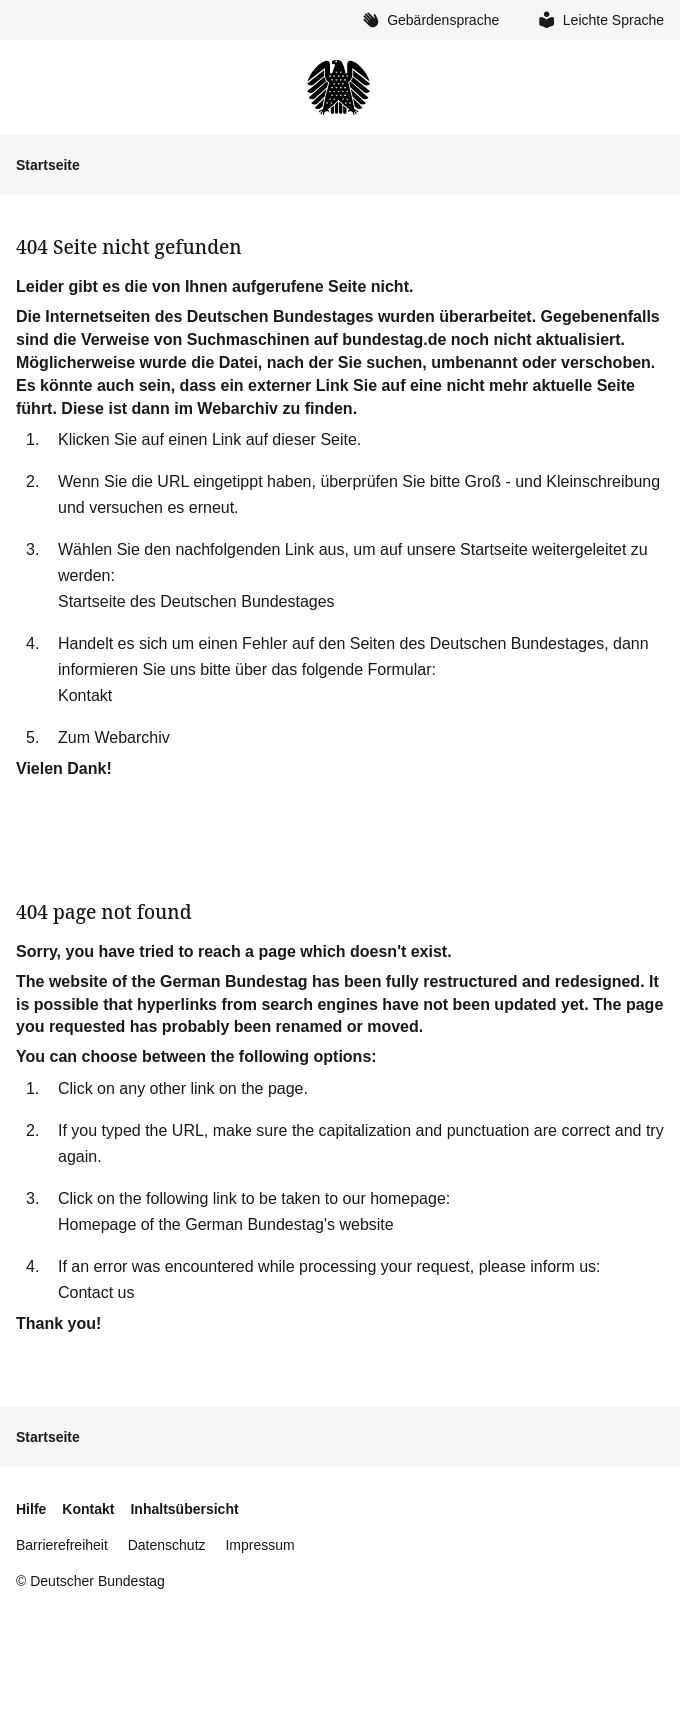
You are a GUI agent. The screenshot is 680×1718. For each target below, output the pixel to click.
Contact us (96, 1292)
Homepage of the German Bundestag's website (226, 1224)
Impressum (259, 1545)
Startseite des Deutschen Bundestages (196, 601)
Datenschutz (167, 1545)
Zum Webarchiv (114, 737)
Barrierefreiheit (62, 1545)
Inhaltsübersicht (184, 1509)
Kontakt (85, 695)
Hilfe (31, 1509)
